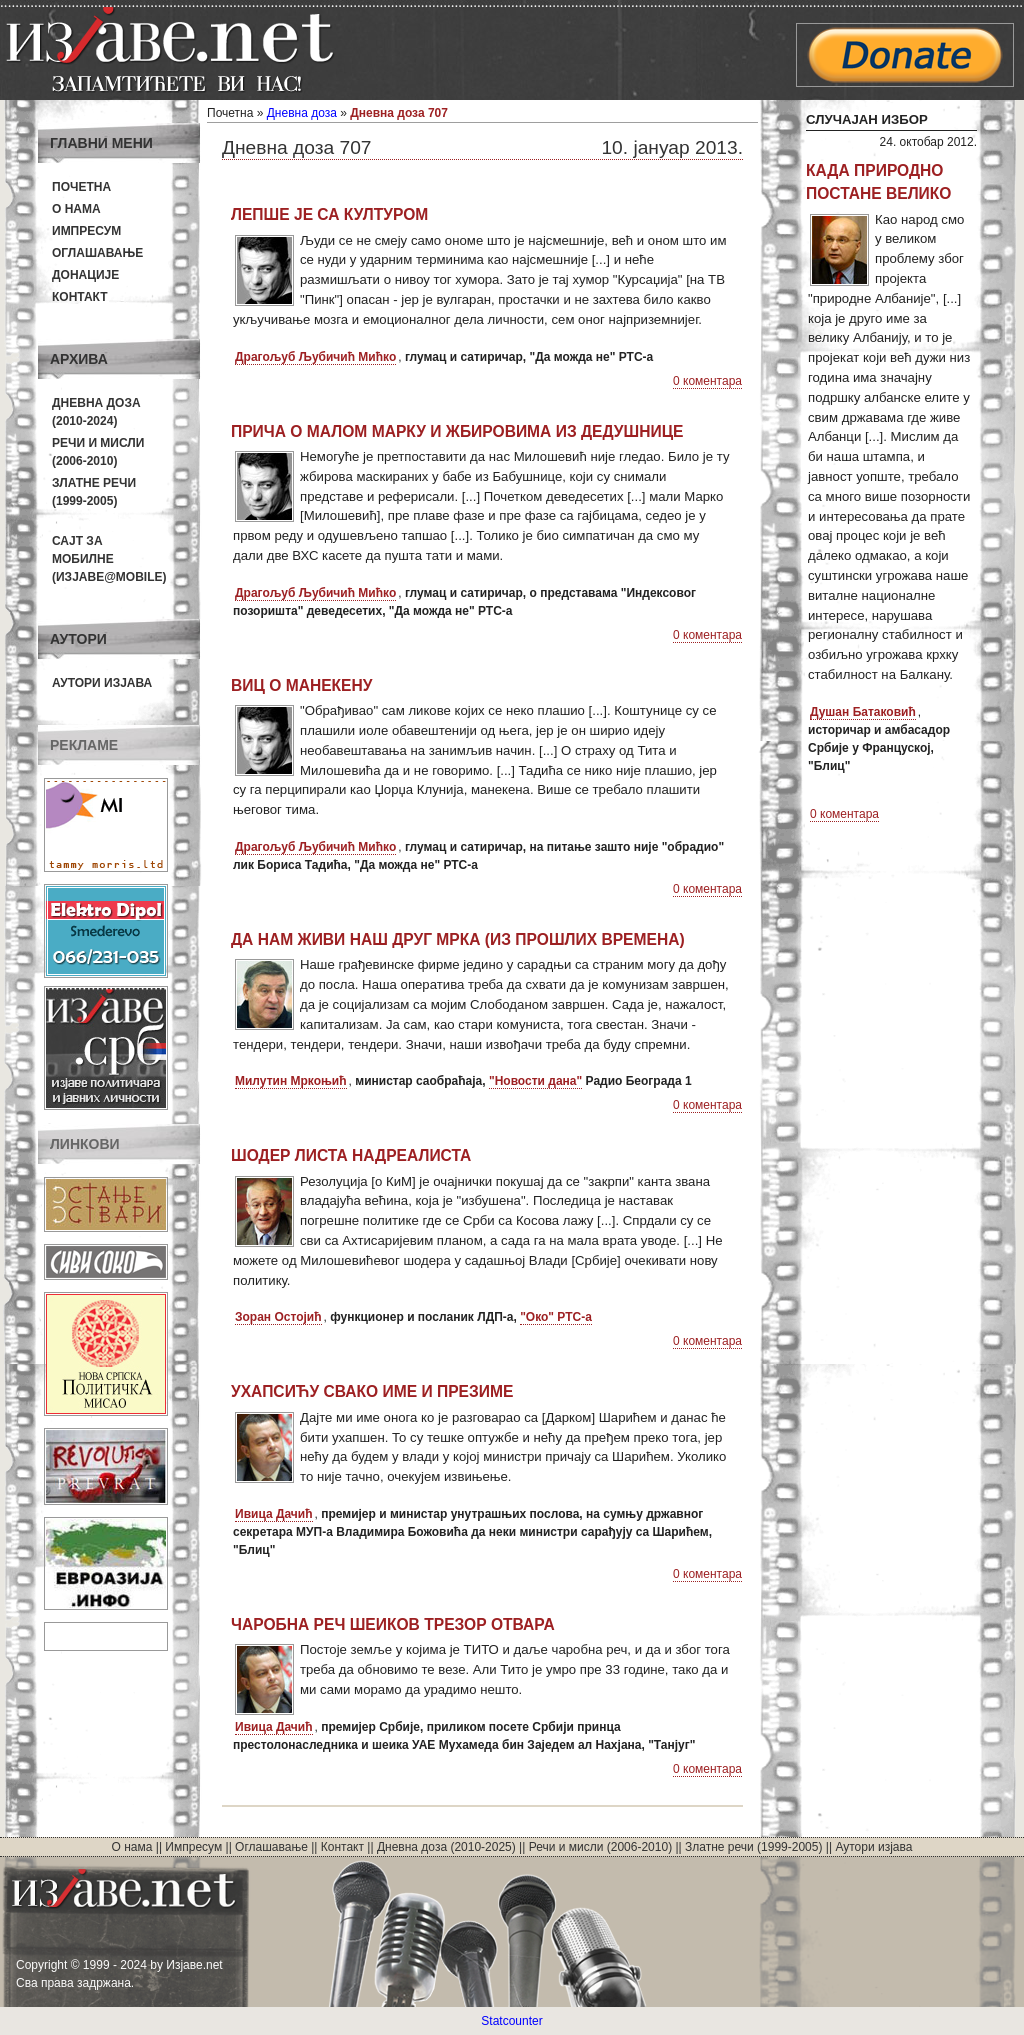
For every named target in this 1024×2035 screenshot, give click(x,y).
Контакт (80, 297)
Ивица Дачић (274, 1514)
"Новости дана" (535, 1081)
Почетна (81, 187)
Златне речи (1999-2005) (753, 1847)
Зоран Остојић (278, 1317)
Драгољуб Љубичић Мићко (315, 357)
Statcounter (511, 2021)
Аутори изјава (102, 683)
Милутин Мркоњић (291, 1081)
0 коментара (707, 381)
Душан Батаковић (863, 712)
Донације (85, 275)
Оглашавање (97, 253)
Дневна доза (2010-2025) (446, 1847)
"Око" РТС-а (556, 1317)
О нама (76, 209)
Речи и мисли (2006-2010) (600, 1847)
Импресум (86, 231)
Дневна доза (302, 113)
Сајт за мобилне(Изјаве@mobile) (109, 559)
